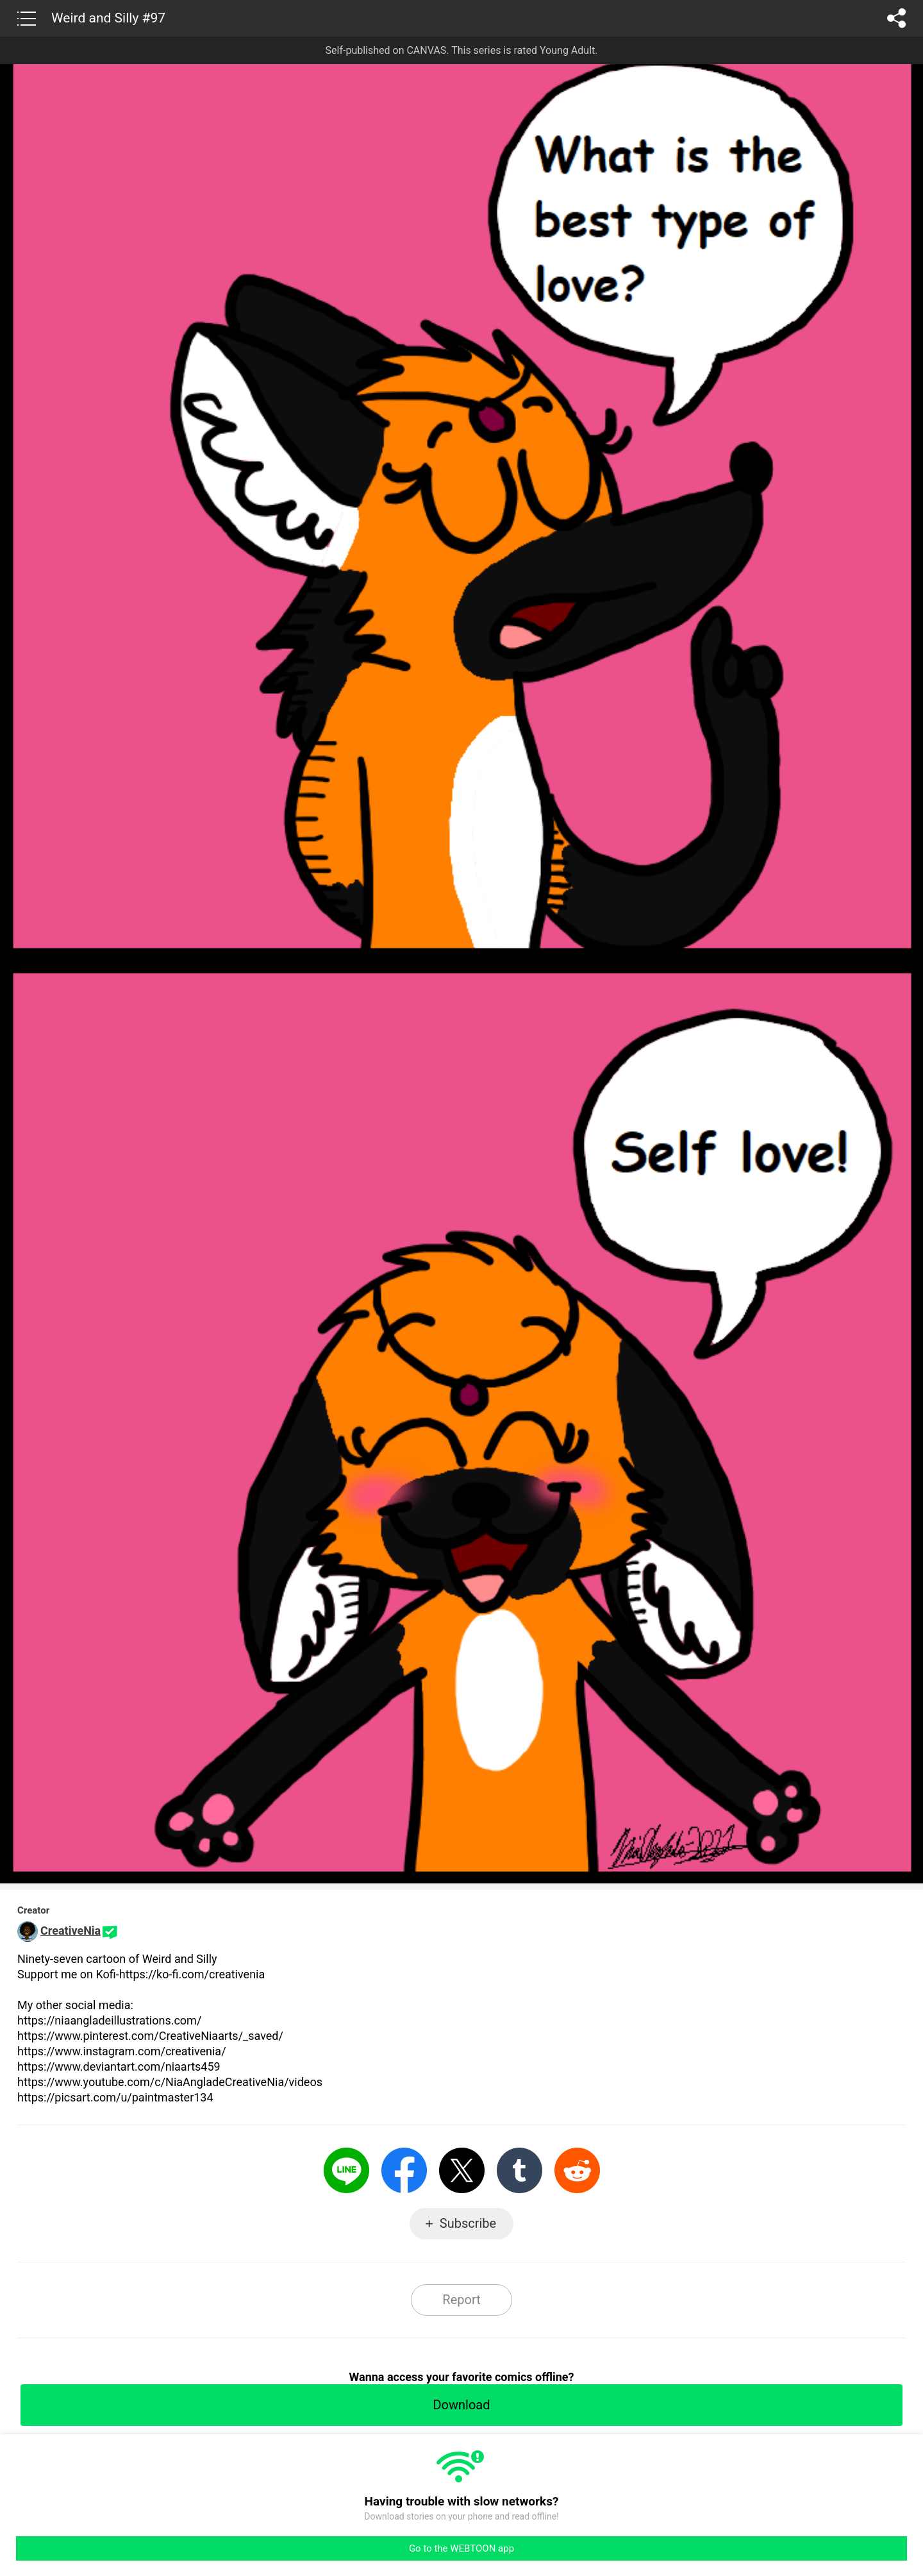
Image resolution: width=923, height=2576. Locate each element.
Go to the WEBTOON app (461, 2548)
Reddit (577, 2170)
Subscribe (468, 2223)
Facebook (404, 2170)
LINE (346, 2170)
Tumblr (519, 2170)
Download (461, 2404)
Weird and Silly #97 (108, 18)
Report (461, 2299)
